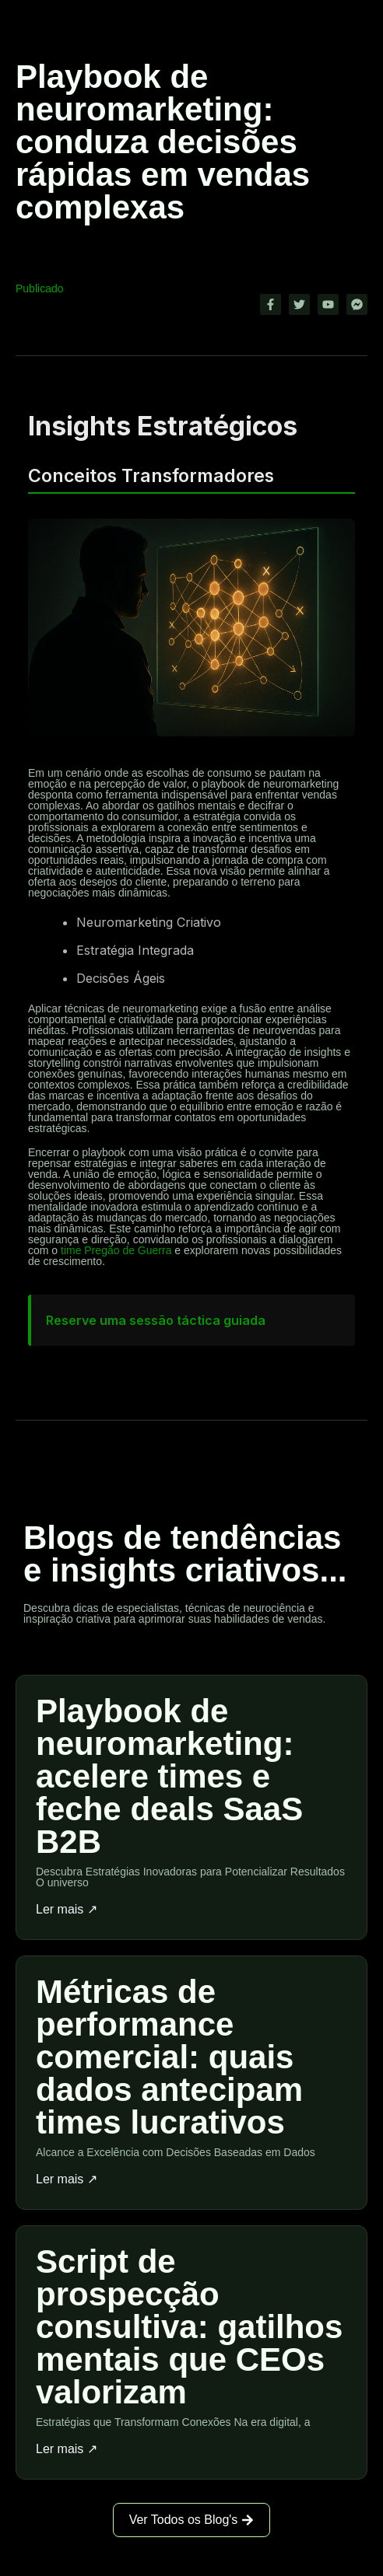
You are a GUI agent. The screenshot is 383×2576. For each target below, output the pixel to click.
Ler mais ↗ (66, 1909)
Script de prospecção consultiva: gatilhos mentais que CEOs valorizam (189, 2326)
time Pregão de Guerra (116, 1250)
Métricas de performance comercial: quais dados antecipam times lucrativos (169, 2057)
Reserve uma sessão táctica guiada (155, 1320)
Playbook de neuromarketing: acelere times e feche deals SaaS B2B (169, 1776)
